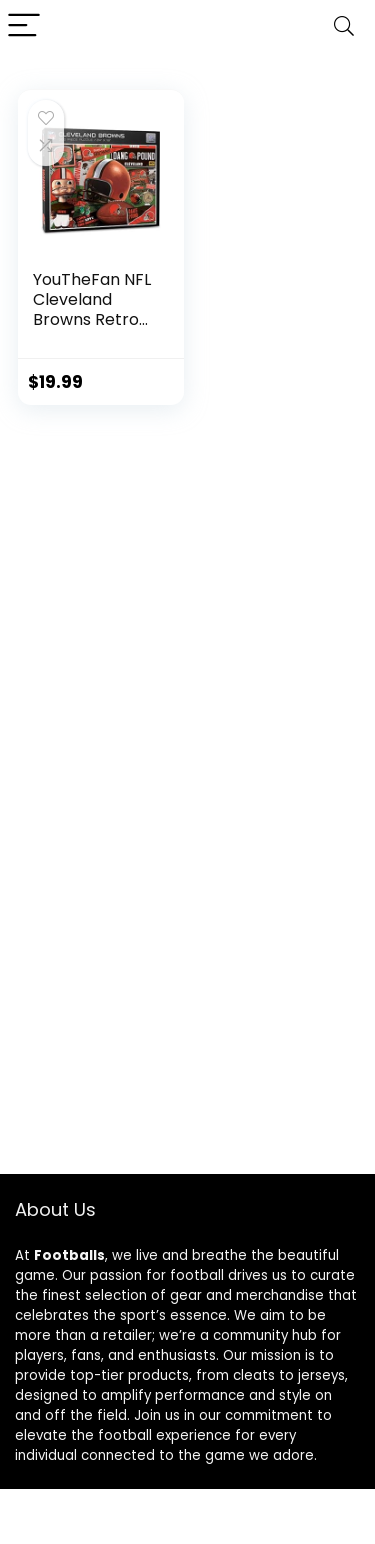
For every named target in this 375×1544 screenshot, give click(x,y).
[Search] (344, 26)
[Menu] (24, 26)
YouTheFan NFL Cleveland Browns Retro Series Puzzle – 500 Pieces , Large (92, 329)
